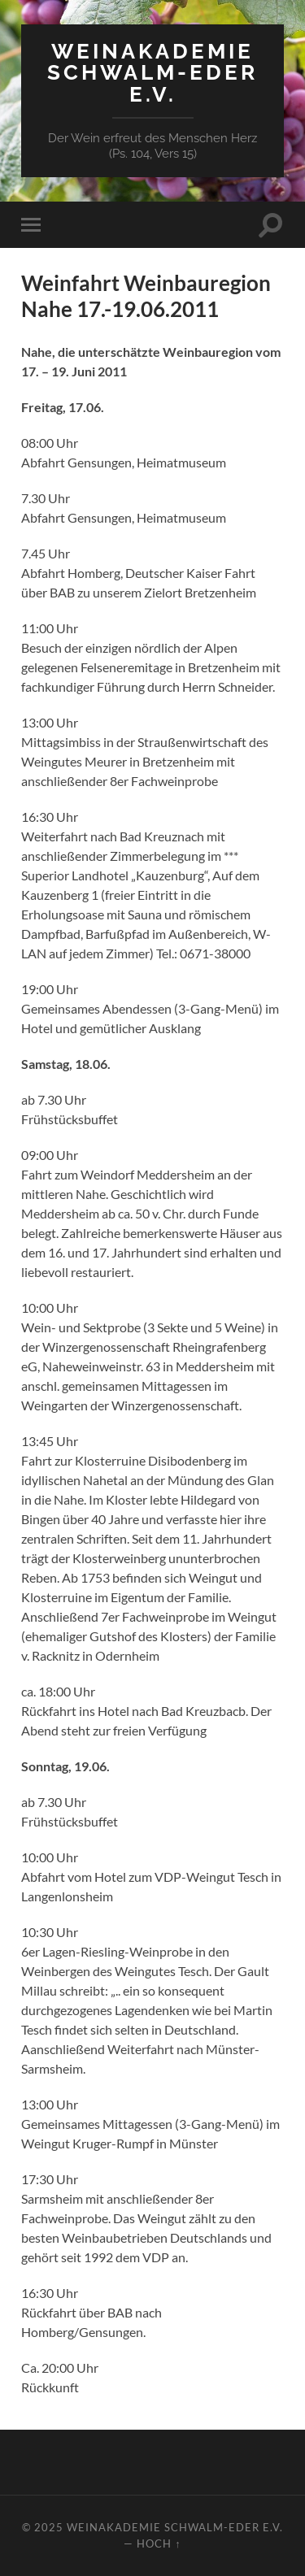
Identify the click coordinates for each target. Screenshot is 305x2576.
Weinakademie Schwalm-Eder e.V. (152, 72)
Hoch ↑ (159, 2543)
